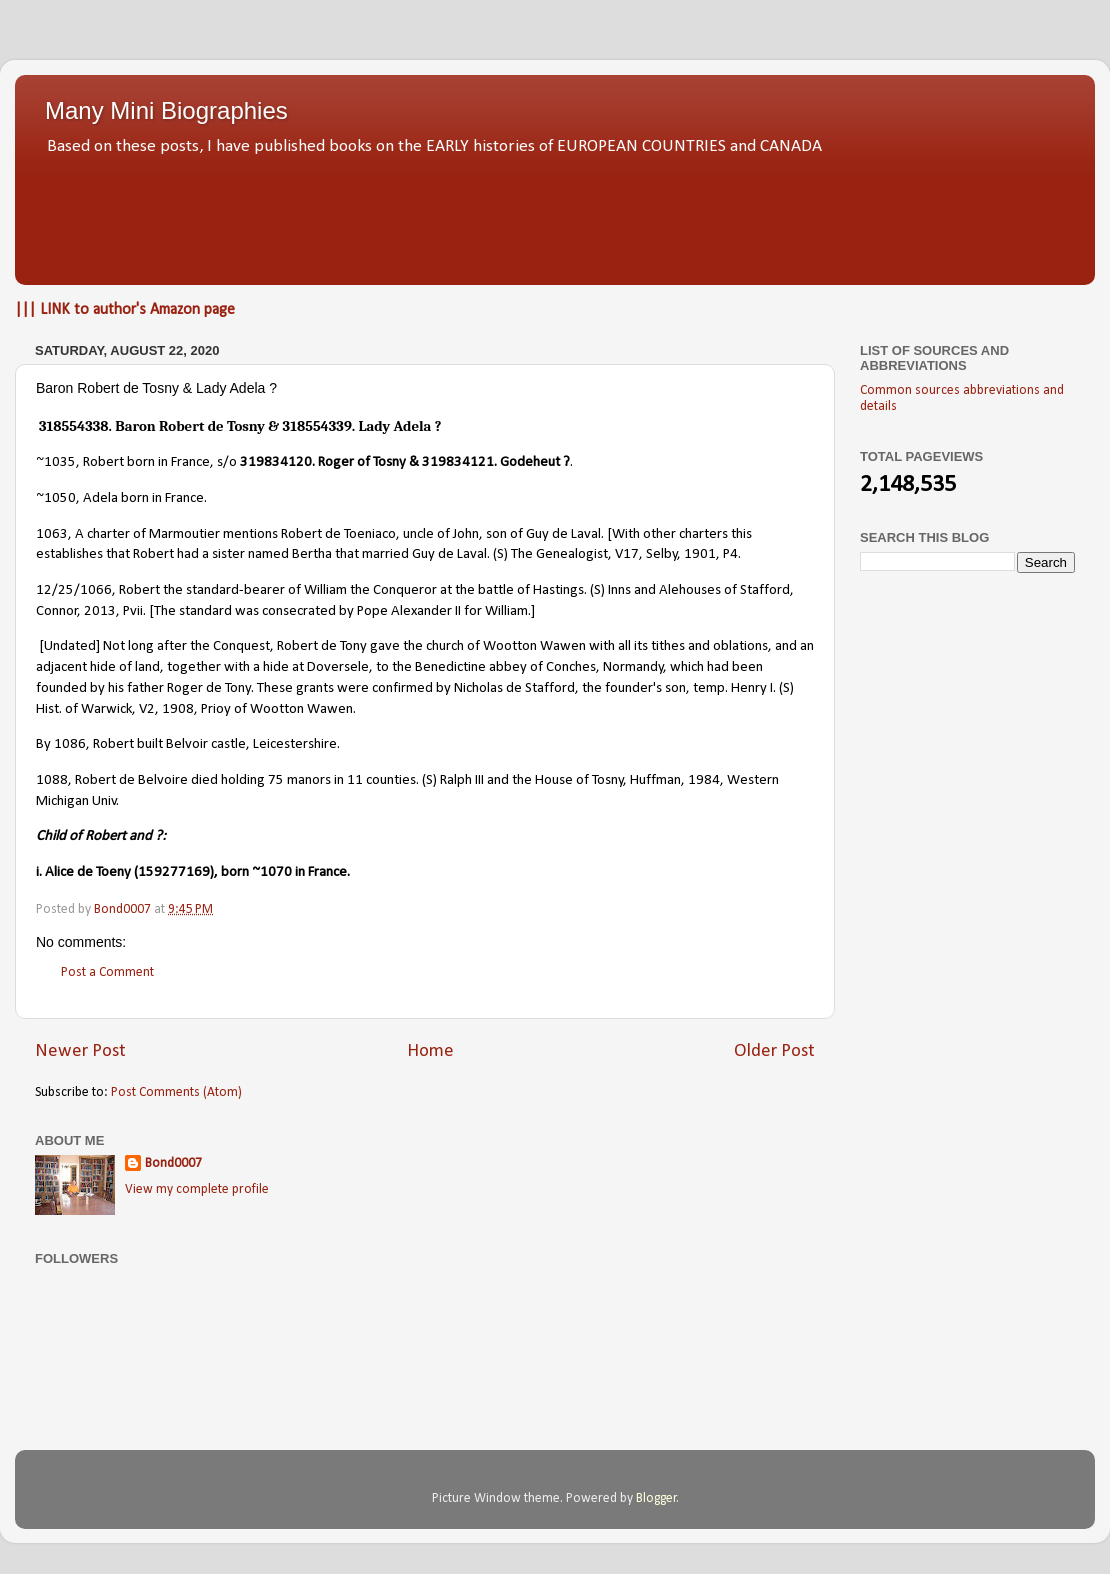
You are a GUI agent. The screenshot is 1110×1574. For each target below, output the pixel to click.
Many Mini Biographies (166, 110)
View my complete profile (197, 1189)
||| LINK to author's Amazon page (125, 310)
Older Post (774, 1051)
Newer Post (80, 1051)
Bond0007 (173, 1163)
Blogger (656, 1498)
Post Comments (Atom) (176, 1092)
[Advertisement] (555, 215)
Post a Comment (107, 972)
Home (430, 1051)
